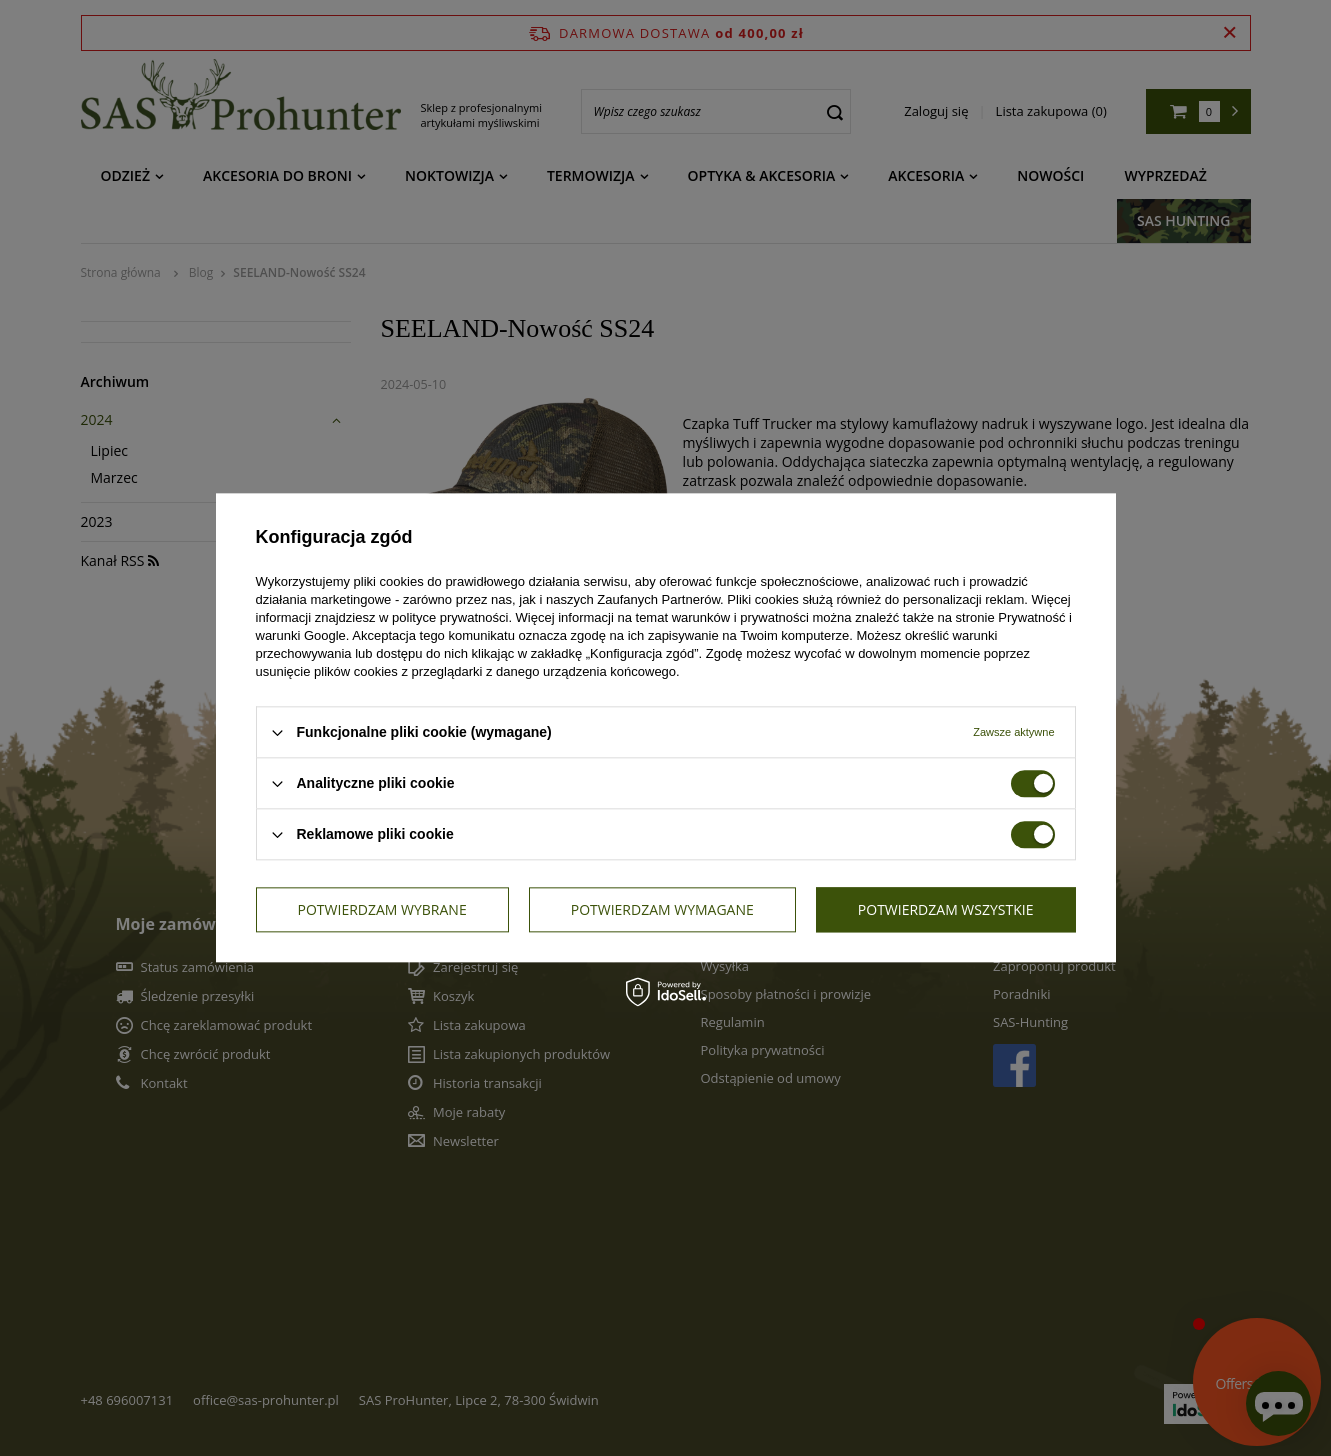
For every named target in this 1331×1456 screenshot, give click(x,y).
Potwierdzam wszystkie (946, 909)
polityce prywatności (450, 617)
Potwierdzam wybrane (382, 909)
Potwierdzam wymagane (662, 909)
